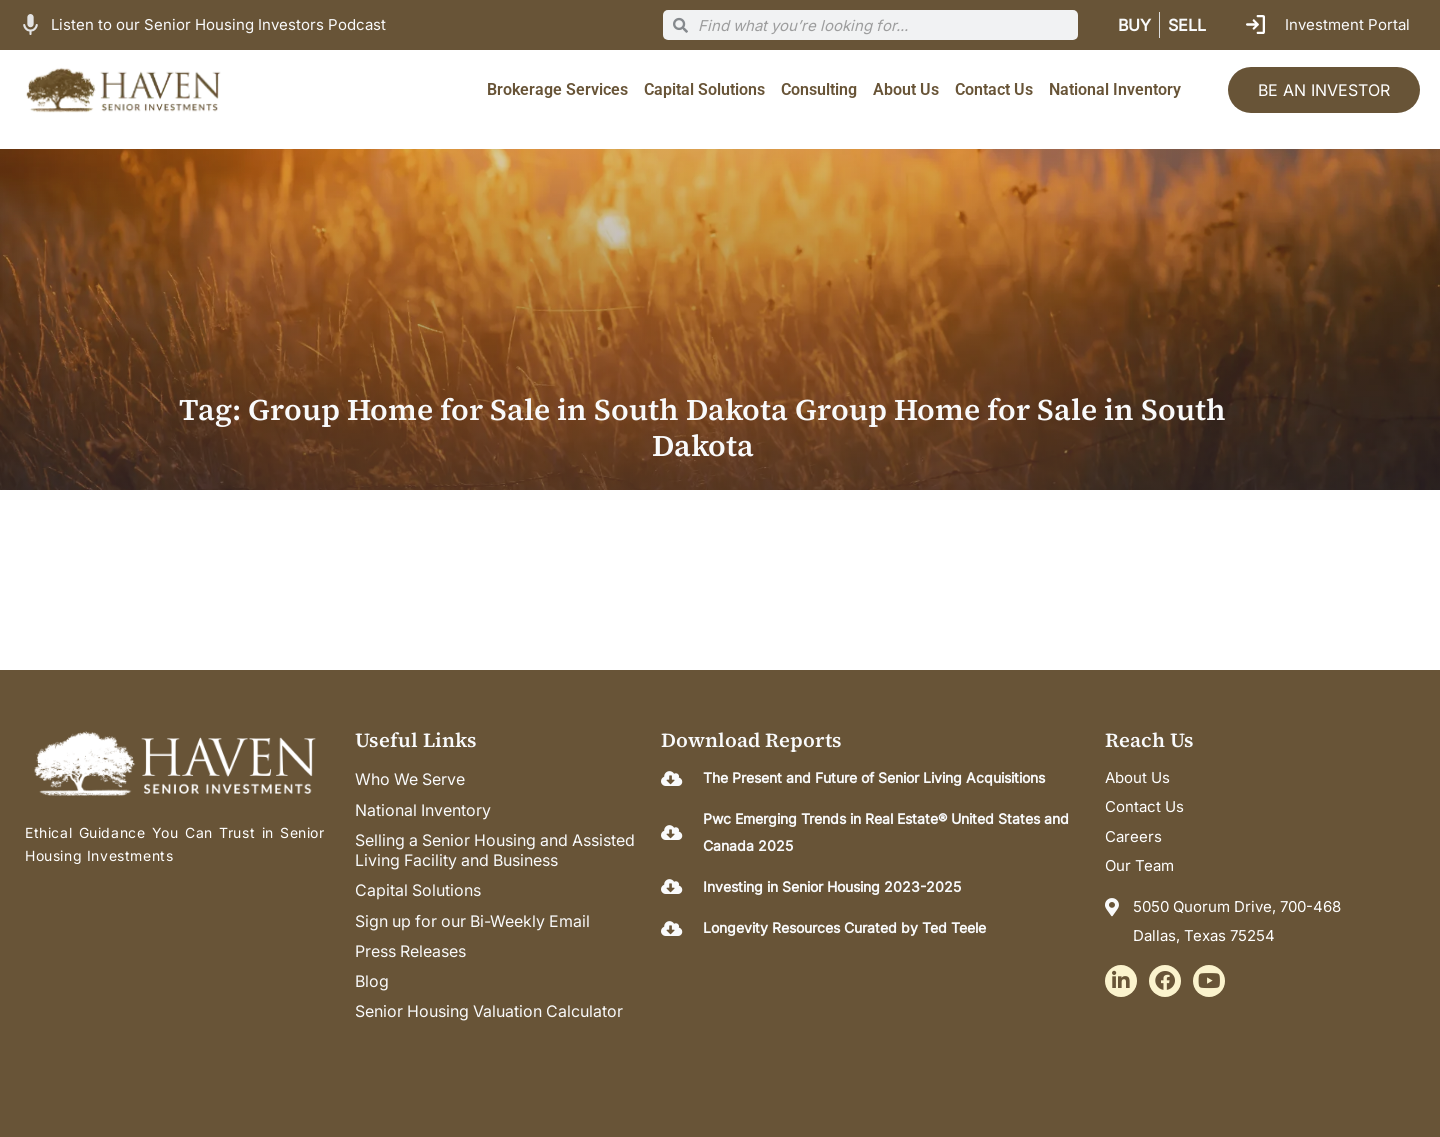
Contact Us (994, 89)
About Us (906, 89)
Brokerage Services (557, 89)
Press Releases (411, 950)
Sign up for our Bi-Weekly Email (475, 920)
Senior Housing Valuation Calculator (490, 1010)
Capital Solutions (704, 89)
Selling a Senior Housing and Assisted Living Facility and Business (497, 850)
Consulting (819, 89)
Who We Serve (411, 780)
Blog (372, 980)
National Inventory (1115, 89)
